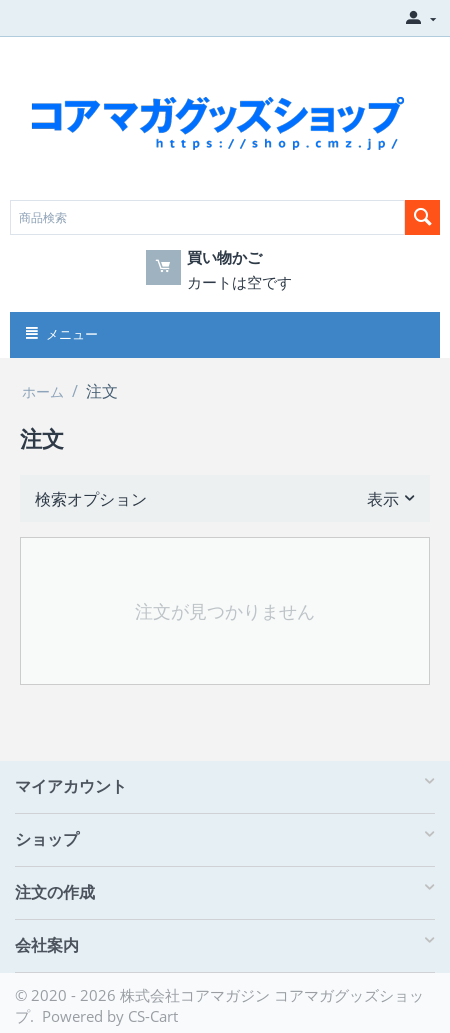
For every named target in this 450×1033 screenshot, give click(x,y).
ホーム (43, 391)
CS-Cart (153, 1016)
